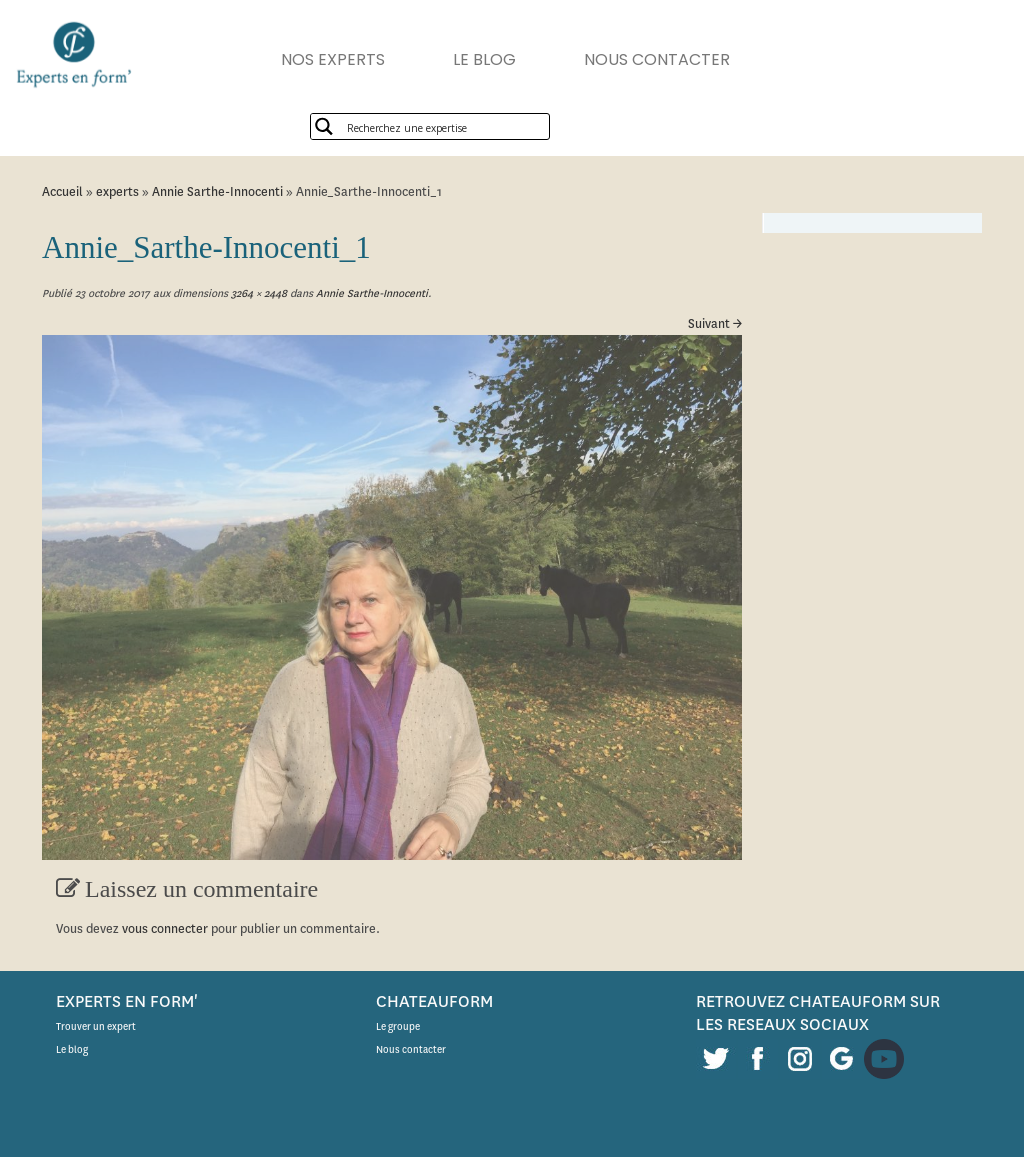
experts (117, 191)
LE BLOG (484, 59)
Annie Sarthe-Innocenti (217, 191)
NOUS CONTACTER (657, 59)
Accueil (62, 191)
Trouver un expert (96, 1026)
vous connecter (165, 928)
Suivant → (715, 323)
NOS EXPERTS (333, 59)
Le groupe (398, 1026)
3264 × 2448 (257, 293)
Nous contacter (411, 1049)
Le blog (72, 1049)
